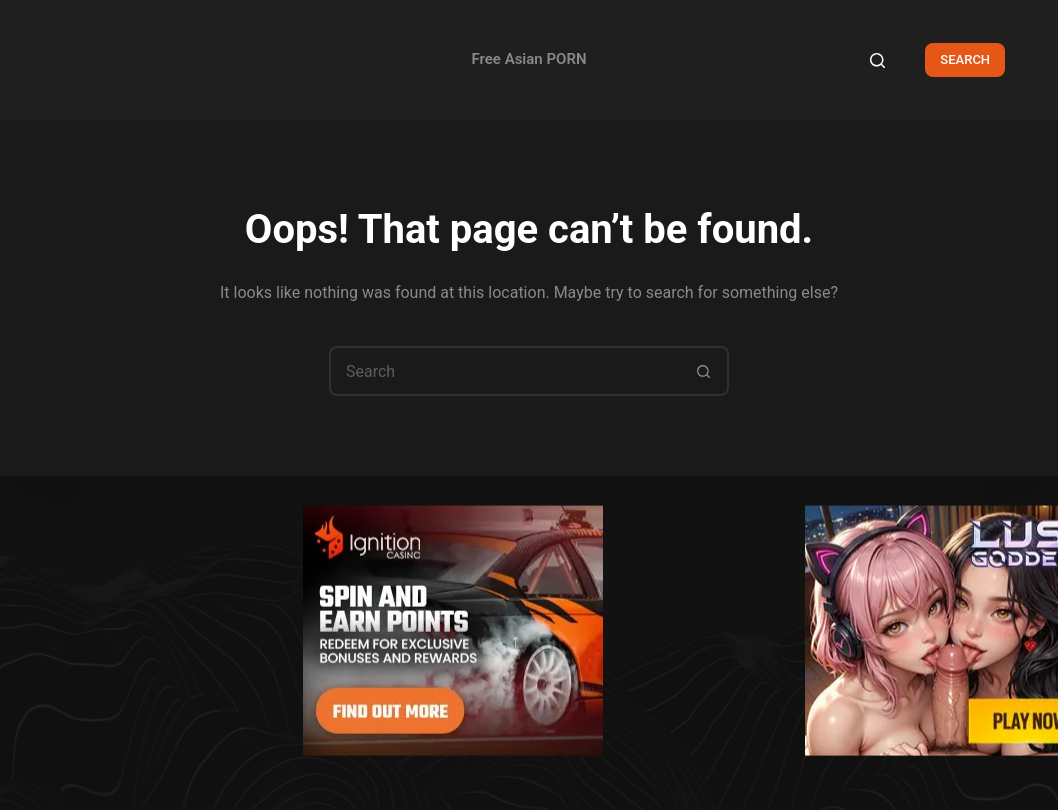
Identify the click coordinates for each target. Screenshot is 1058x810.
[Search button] (704, 371)
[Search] (877, 60)
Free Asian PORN (528, 59)
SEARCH (965, 59)
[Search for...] (504, 371)
